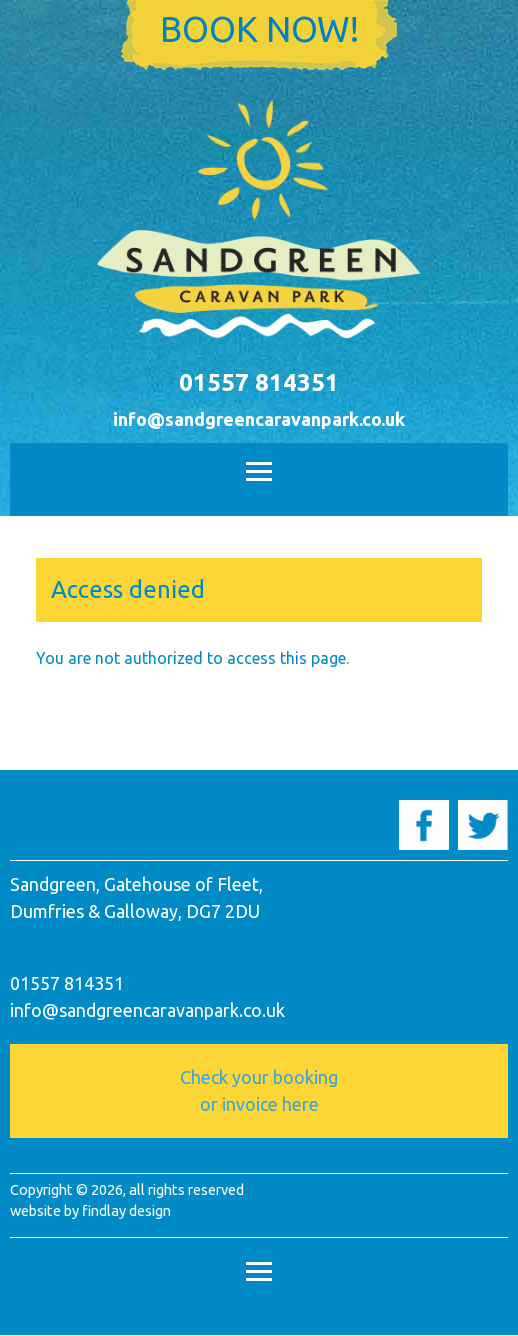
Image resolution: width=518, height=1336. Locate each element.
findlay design (126, 1210)
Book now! (259, 29)
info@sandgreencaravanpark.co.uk (259, 419)
